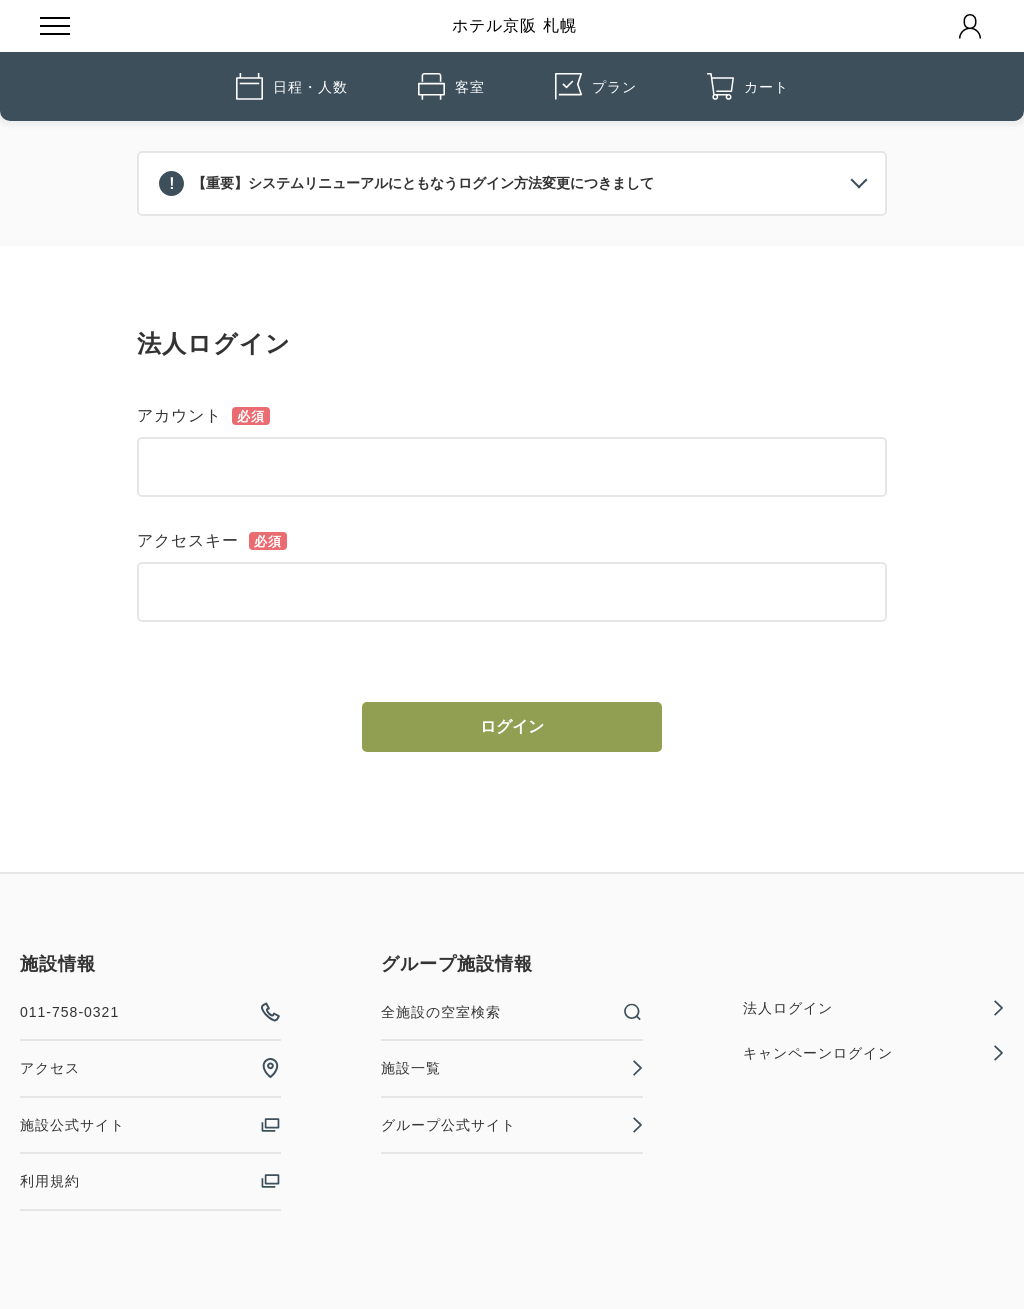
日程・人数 (292, 86)
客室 (451, 86)
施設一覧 (511, 1068)
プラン (596, 86)
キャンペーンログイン (873, 1053)
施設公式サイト (150, 1125)
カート (748, 86)
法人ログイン (873, 1008)
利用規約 (150, 1181)
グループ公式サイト (511, 1125)
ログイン (512, 726)
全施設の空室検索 (511, 1012)
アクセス (150, 1068)
